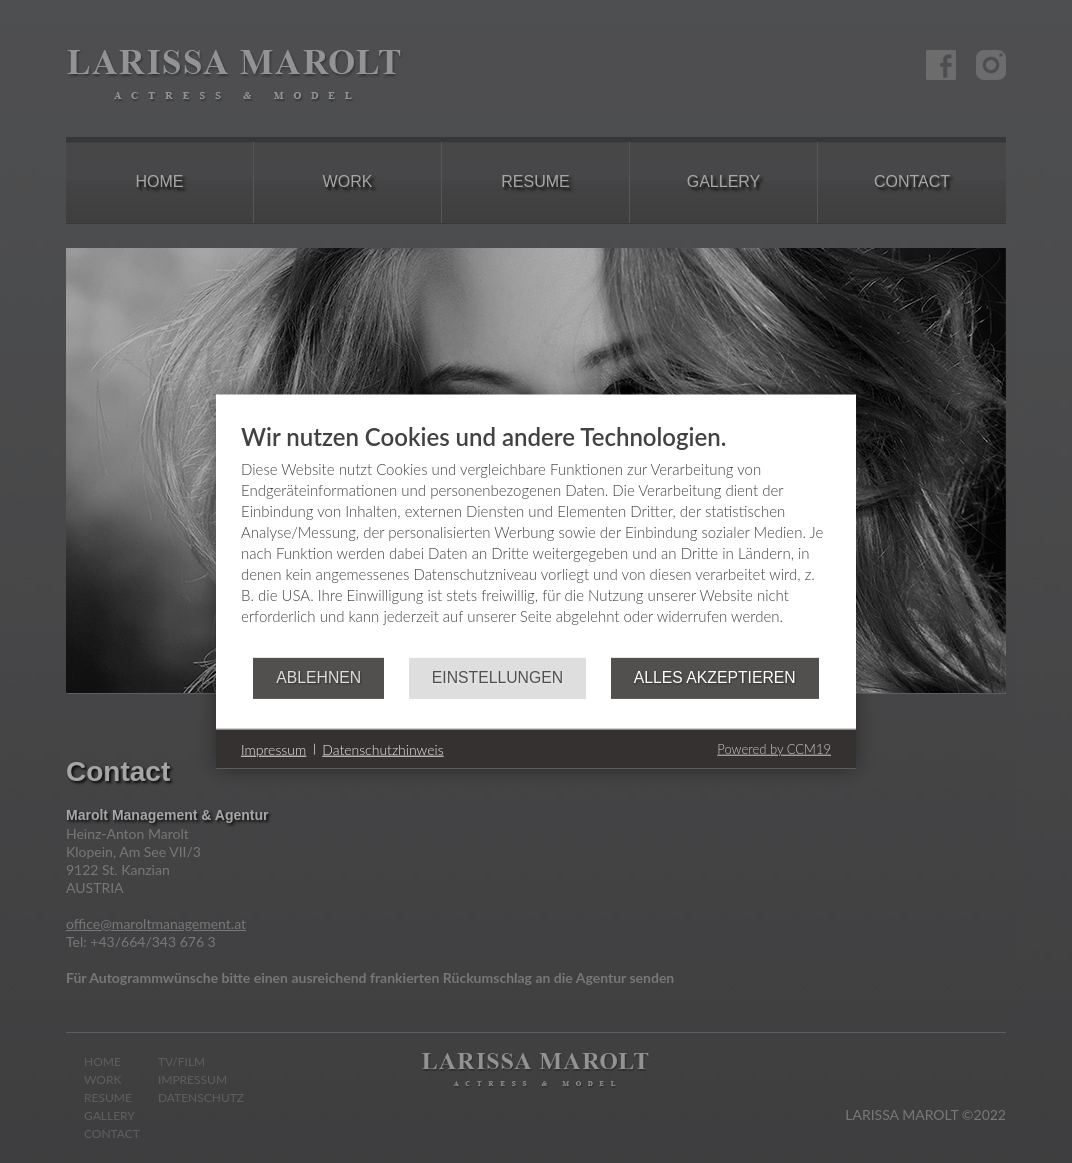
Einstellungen (497, 677)
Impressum (273, 748)
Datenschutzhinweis (382, 748)
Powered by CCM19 (774, 749)
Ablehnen (318, 677)
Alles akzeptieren (715, 677)
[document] (536, 540)
